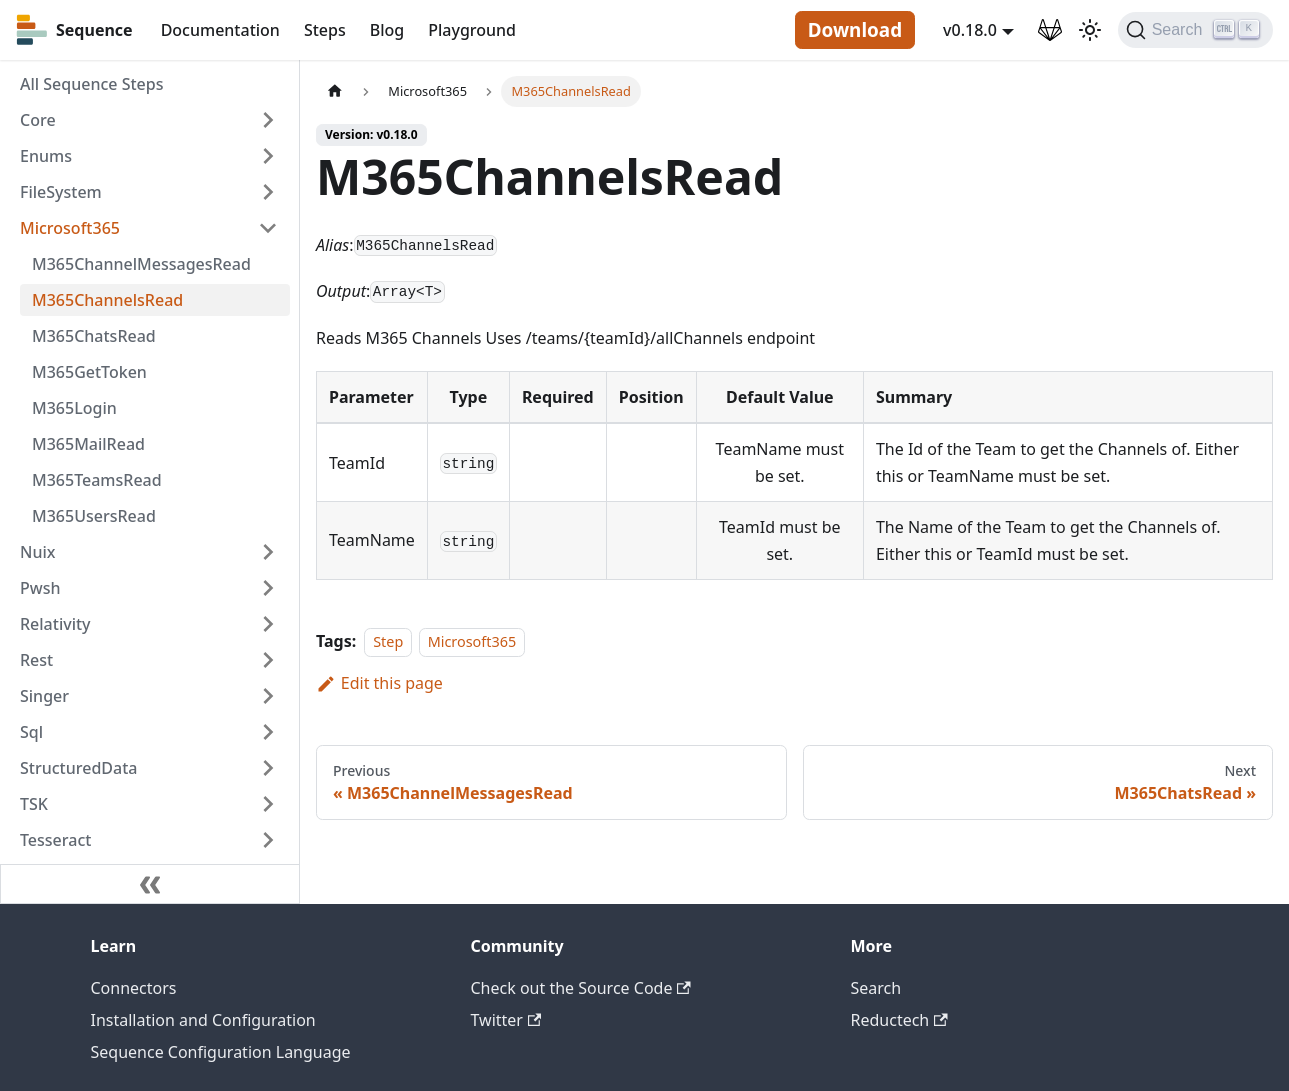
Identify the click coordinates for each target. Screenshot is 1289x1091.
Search (876, 988)
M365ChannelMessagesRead (141, 264)
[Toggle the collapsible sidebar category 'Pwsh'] (268, 588)
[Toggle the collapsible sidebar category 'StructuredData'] (268, 768)
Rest (36, 660)
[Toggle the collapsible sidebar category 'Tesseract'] (268, 840)
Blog (387, 30)
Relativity (55, 624)
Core (38, 120)
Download (855, 30)
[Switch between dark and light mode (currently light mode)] (1090, 30)
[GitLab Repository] (1050, 30)
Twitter (506, 1020)
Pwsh (40, 588)
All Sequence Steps (91, 84)
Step (388, 641)
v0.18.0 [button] (970, 30)
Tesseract (55, 840)
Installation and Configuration (203, 1020)
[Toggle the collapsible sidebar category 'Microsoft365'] (268, 228)
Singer (44, 696)
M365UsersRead (94, 516)
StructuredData (78, 768)
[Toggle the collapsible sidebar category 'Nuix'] (268, 552)
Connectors (134, 988)
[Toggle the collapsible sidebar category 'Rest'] (268, 660)
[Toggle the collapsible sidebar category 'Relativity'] (268, 624)
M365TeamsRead (97, 480)
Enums (46, 156)
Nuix (37, 552)
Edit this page (379, 683)
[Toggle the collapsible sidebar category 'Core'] (268, 120)
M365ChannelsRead (107, 300)
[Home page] (335, 91)
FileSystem (61, 192)
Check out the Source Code (581, 988)
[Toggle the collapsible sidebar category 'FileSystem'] (268, 192)
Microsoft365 (70, 228)
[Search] (1195, 30)
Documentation (220, 30)
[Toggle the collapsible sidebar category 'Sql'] (268, 732)
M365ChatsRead (94, 336)
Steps (325, 30)
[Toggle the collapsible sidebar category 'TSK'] (268, 804)
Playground (472, 30)
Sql (31, 732)
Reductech (899, 1020)
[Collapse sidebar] (150, 884)
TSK (34, 804)
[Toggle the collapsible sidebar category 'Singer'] (268, 696)
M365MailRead (88, 444)
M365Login (74, 408)
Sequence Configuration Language (221, 1052)
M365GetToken (89, 372)
